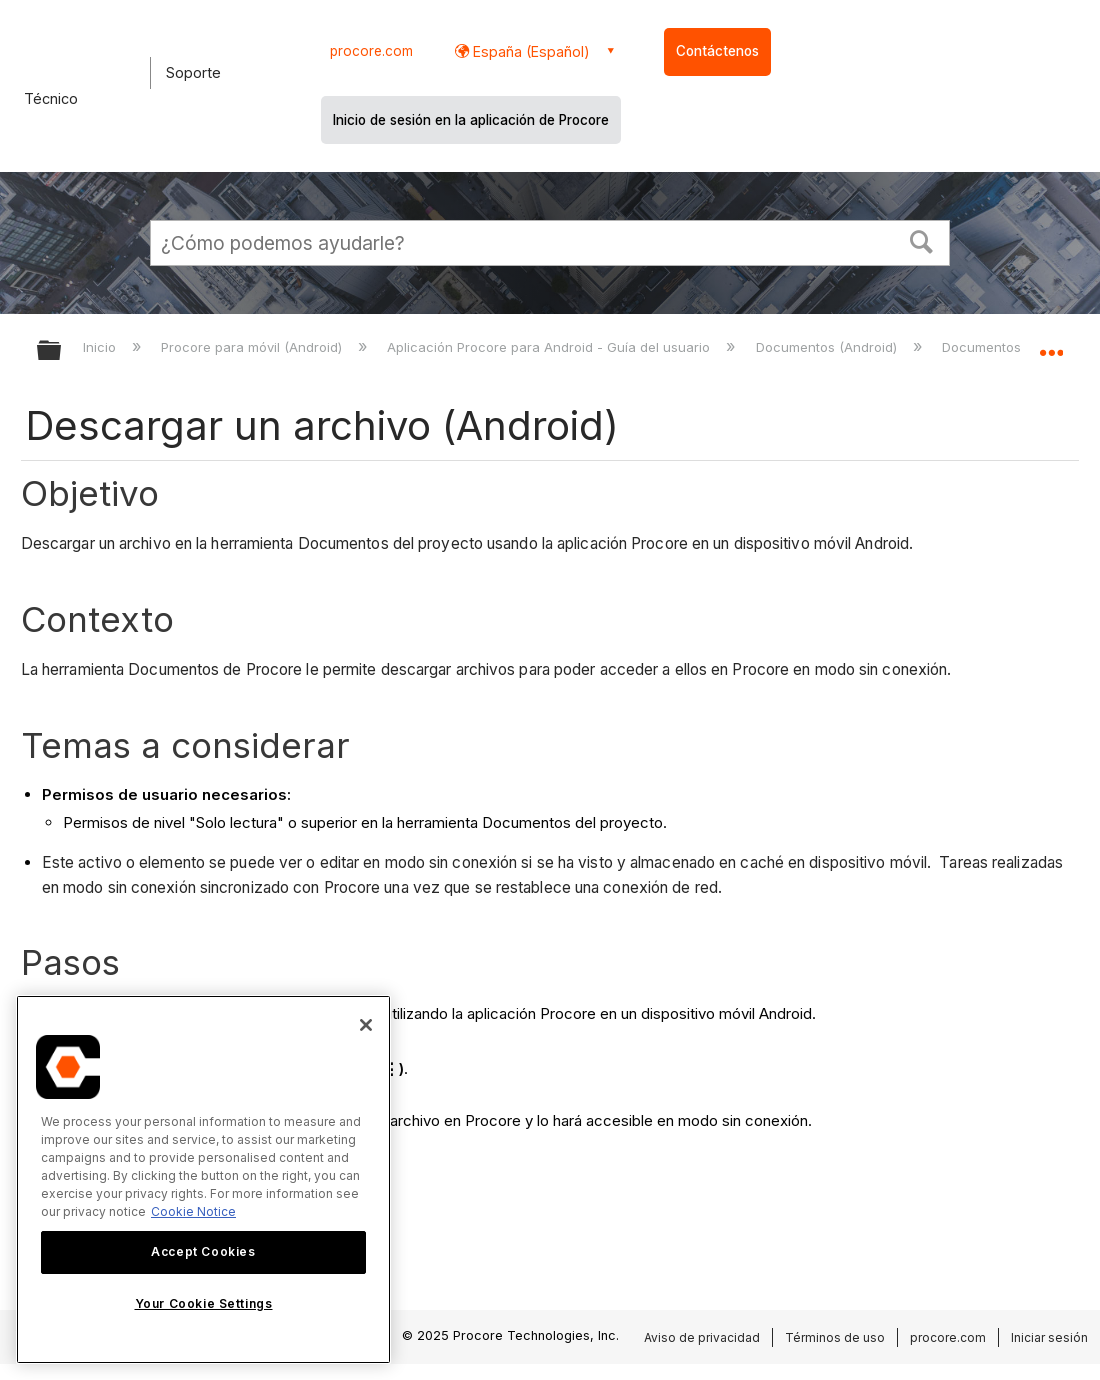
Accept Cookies (203, 1251)
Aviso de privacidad (702, 1337)
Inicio (101, 347)
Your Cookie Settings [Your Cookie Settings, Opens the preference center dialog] (204, 1303)
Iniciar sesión (1049, 1337)
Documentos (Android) (828, 347)
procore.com (371, 51)
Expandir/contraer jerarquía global (62, 351)
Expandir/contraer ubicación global (1051, 344)
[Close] (366, 1025)
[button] (922, 240)
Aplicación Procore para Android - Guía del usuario (550, 347)
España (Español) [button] (529, 51)
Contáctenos (717, 51)
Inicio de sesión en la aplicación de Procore (471, 120)
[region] (203, 1179)
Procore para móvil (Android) (253, 347)
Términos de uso (835, 1337)
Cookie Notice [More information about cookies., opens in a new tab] (193, 1211)
